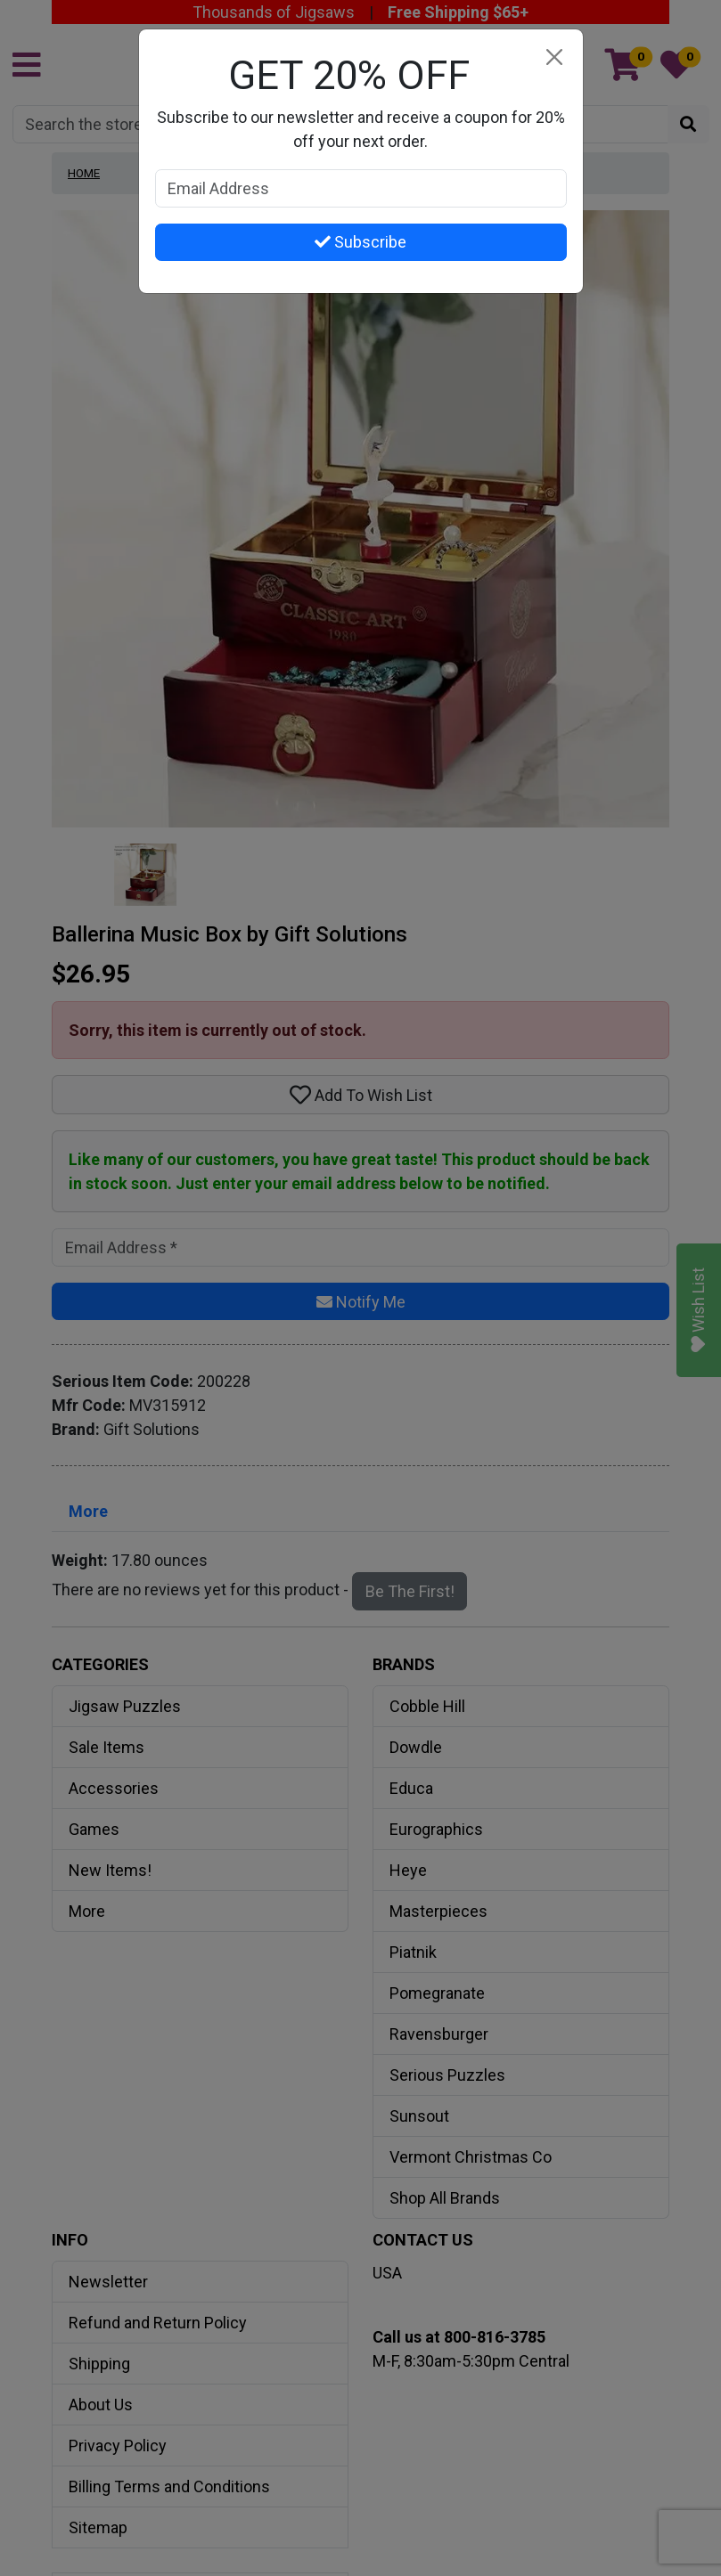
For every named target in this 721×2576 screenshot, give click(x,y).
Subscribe (360, 241)
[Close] (555, 57)
